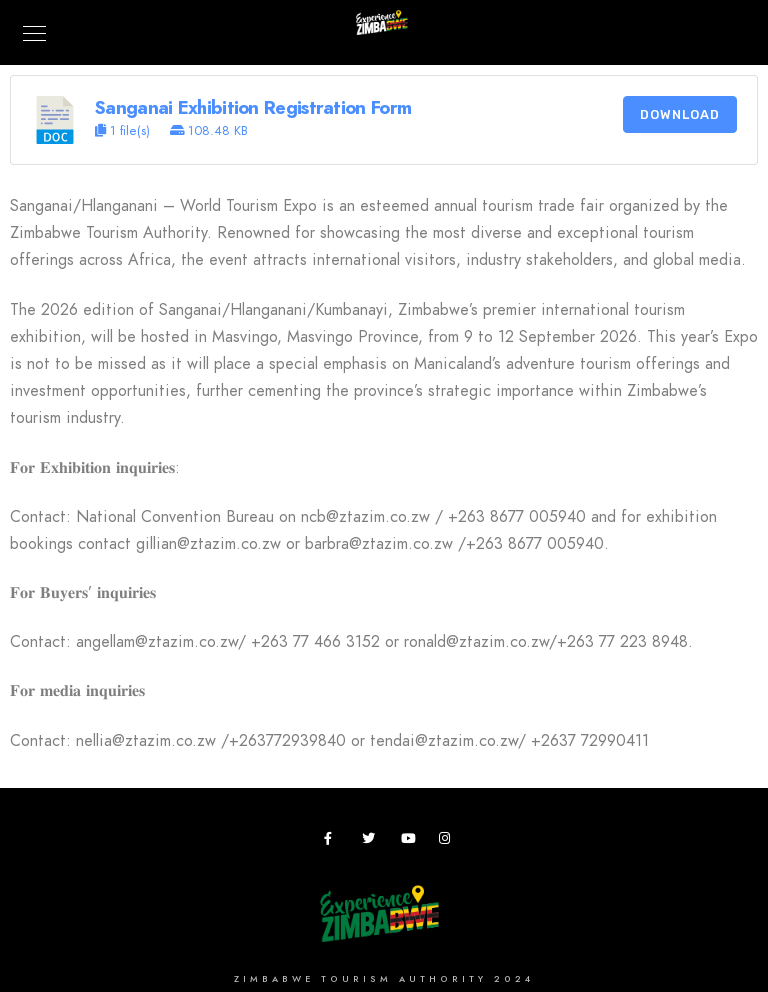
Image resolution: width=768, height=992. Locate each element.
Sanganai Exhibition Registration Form (253, 108)
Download (680, 114)
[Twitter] (372, 842)
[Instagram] (449, 842)
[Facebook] (334, 842)
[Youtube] (411, 842)
